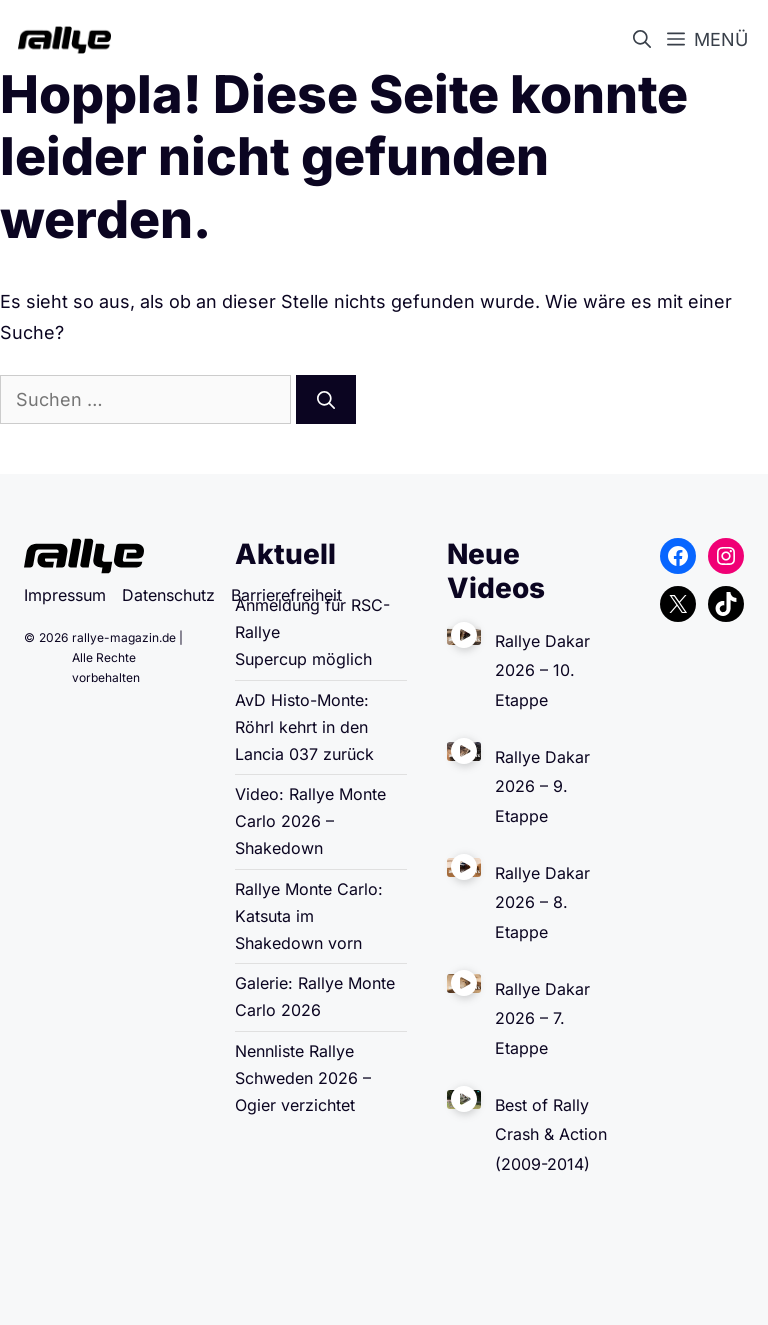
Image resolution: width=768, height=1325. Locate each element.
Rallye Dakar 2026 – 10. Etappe (542, 670)
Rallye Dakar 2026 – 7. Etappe (542, 1018)
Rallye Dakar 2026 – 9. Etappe (542, 786)
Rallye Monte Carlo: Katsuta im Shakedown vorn (309, 916)
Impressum (65, 595)
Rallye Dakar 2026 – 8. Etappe (542, 902)
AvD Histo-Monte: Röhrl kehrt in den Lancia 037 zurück (304, 727)
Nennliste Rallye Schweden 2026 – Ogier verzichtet (303, 1078)
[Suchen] (326, 399)
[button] (646, 40)
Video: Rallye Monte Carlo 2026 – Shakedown (310, 821)
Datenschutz (168, 595)
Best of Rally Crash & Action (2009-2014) (551, 1134)
